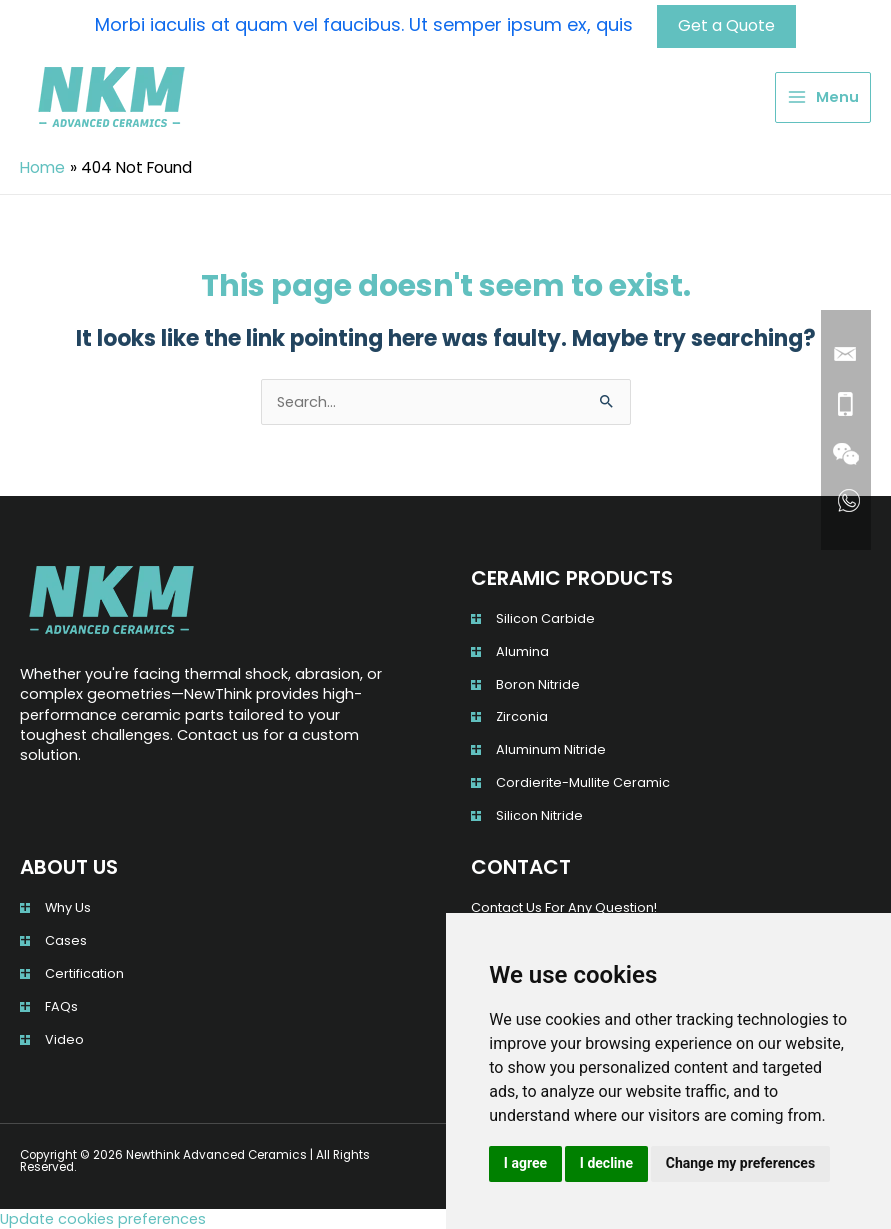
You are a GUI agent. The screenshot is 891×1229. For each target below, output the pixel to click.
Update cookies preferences (103, 1219)
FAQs (61, 1005)
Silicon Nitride (539, 815)
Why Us (68, 907)
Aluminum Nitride (551, 749)
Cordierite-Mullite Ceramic (583, 782)
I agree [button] (525, 1163)
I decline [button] (606, 1163)
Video (64, 1038)
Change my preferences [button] (740, 1163)
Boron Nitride (538, 683)
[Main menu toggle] (823, 97)
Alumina (522, 650)
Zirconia (522, 716)
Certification (84, 972)
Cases (66, 939)
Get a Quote (726, 25)
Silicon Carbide (545, 617)
